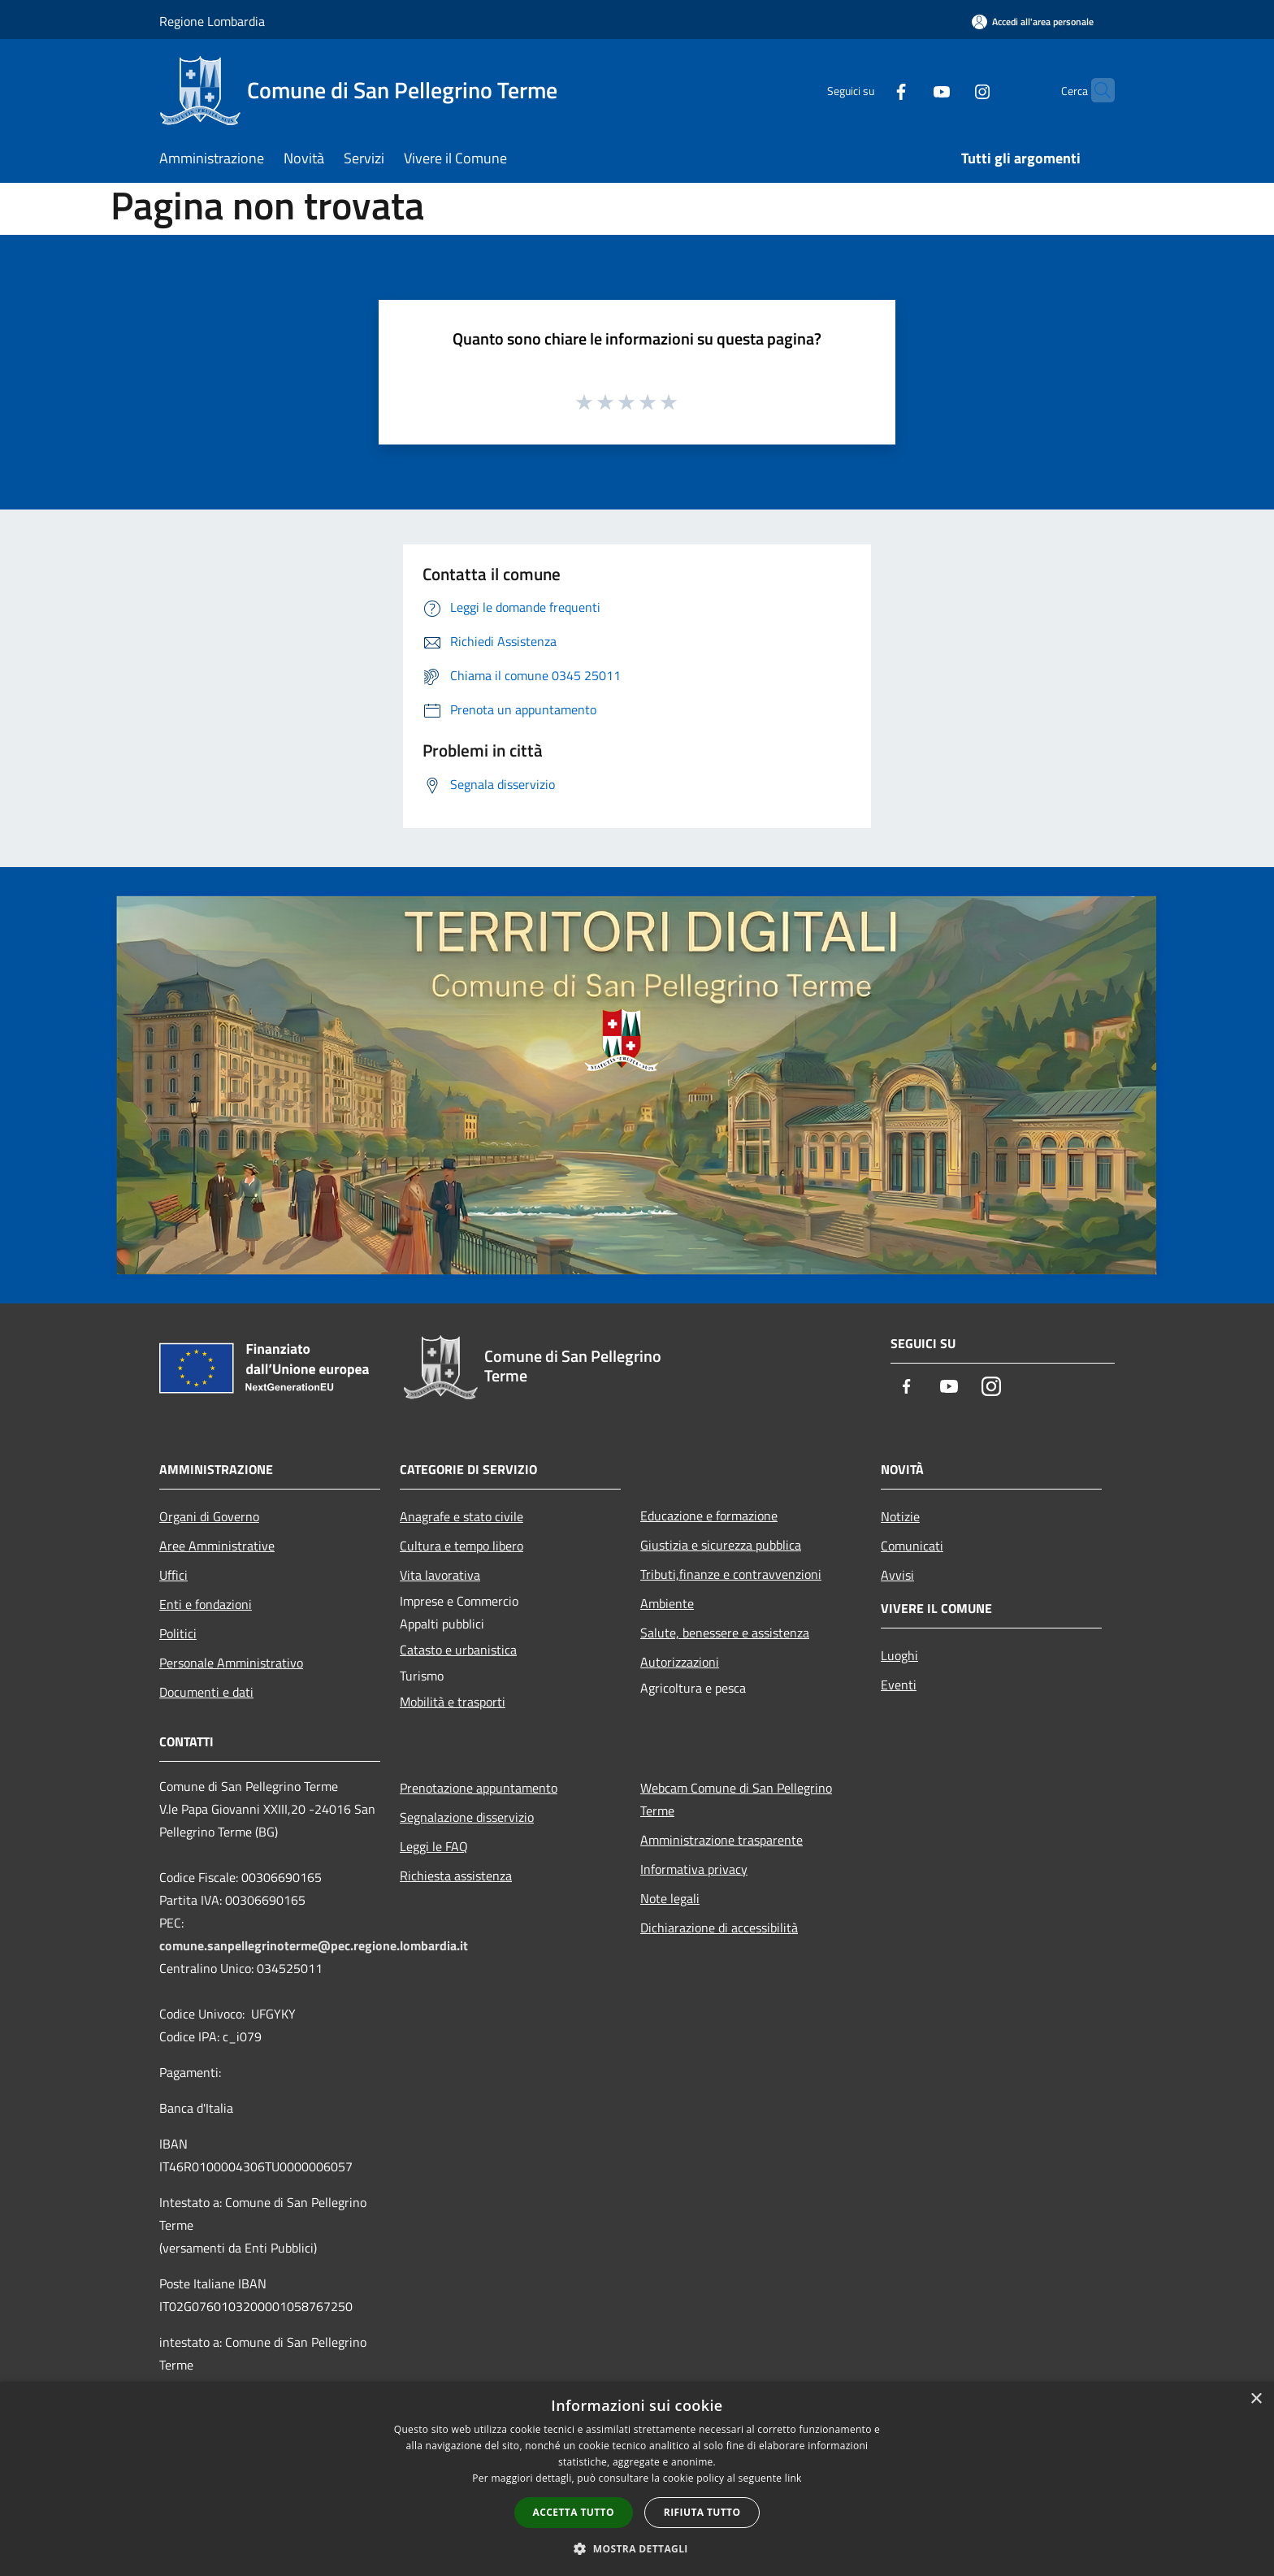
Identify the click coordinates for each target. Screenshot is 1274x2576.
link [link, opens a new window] (793, 2478)
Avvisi (897, 1575)
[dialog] (637, 2479)
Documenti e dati (206, 1692)
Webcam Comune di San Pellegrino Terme (736, 1799)
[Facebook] (869, 90)
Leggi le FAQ (434, 1846)
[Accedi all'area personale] (1033, 21)
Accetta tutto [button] (573, 2512)
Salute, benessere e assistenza (724, 1632)
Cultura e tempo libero (461, 1545)
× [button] (1256, 2399)
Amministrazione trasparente (721, 1840)
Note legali (670, 1898)
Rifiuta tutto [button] (702, 2512)
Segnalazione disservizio (467, 1817)
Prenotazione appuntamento (478, 1788)
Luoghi (899, 1655)
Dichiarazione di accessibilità (719, 1927)
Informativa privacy (694, 1869)
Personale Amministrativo (231, 1662)
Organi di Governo (209, 1516)
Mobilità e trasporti (452, 1701)
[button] (637, 2548)
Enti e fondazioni (205, 1604)
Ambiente (667, 1603)
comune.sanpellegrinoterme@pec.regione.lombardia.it (313, 1945)
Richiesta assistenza (456, 1875)
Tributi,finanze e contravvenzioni (730, 1574)
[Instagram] (950, 90)
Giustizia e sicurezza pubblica (720, 1545)
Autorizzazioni (679, 1662)
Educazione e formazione (709, 1515)
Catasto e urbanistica (458, 1649)
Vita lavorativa (440, 1575)
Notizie (900, 1516)
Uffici (173, 1575)
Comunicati (912, 1545)
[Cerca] (1095, 90)
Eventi (898, 1684)
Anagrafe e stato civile (461, 1516)
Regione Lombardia (212, 21)
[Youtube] (910, 90)
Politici (178, 1633)
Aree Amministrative (217, 1545)
